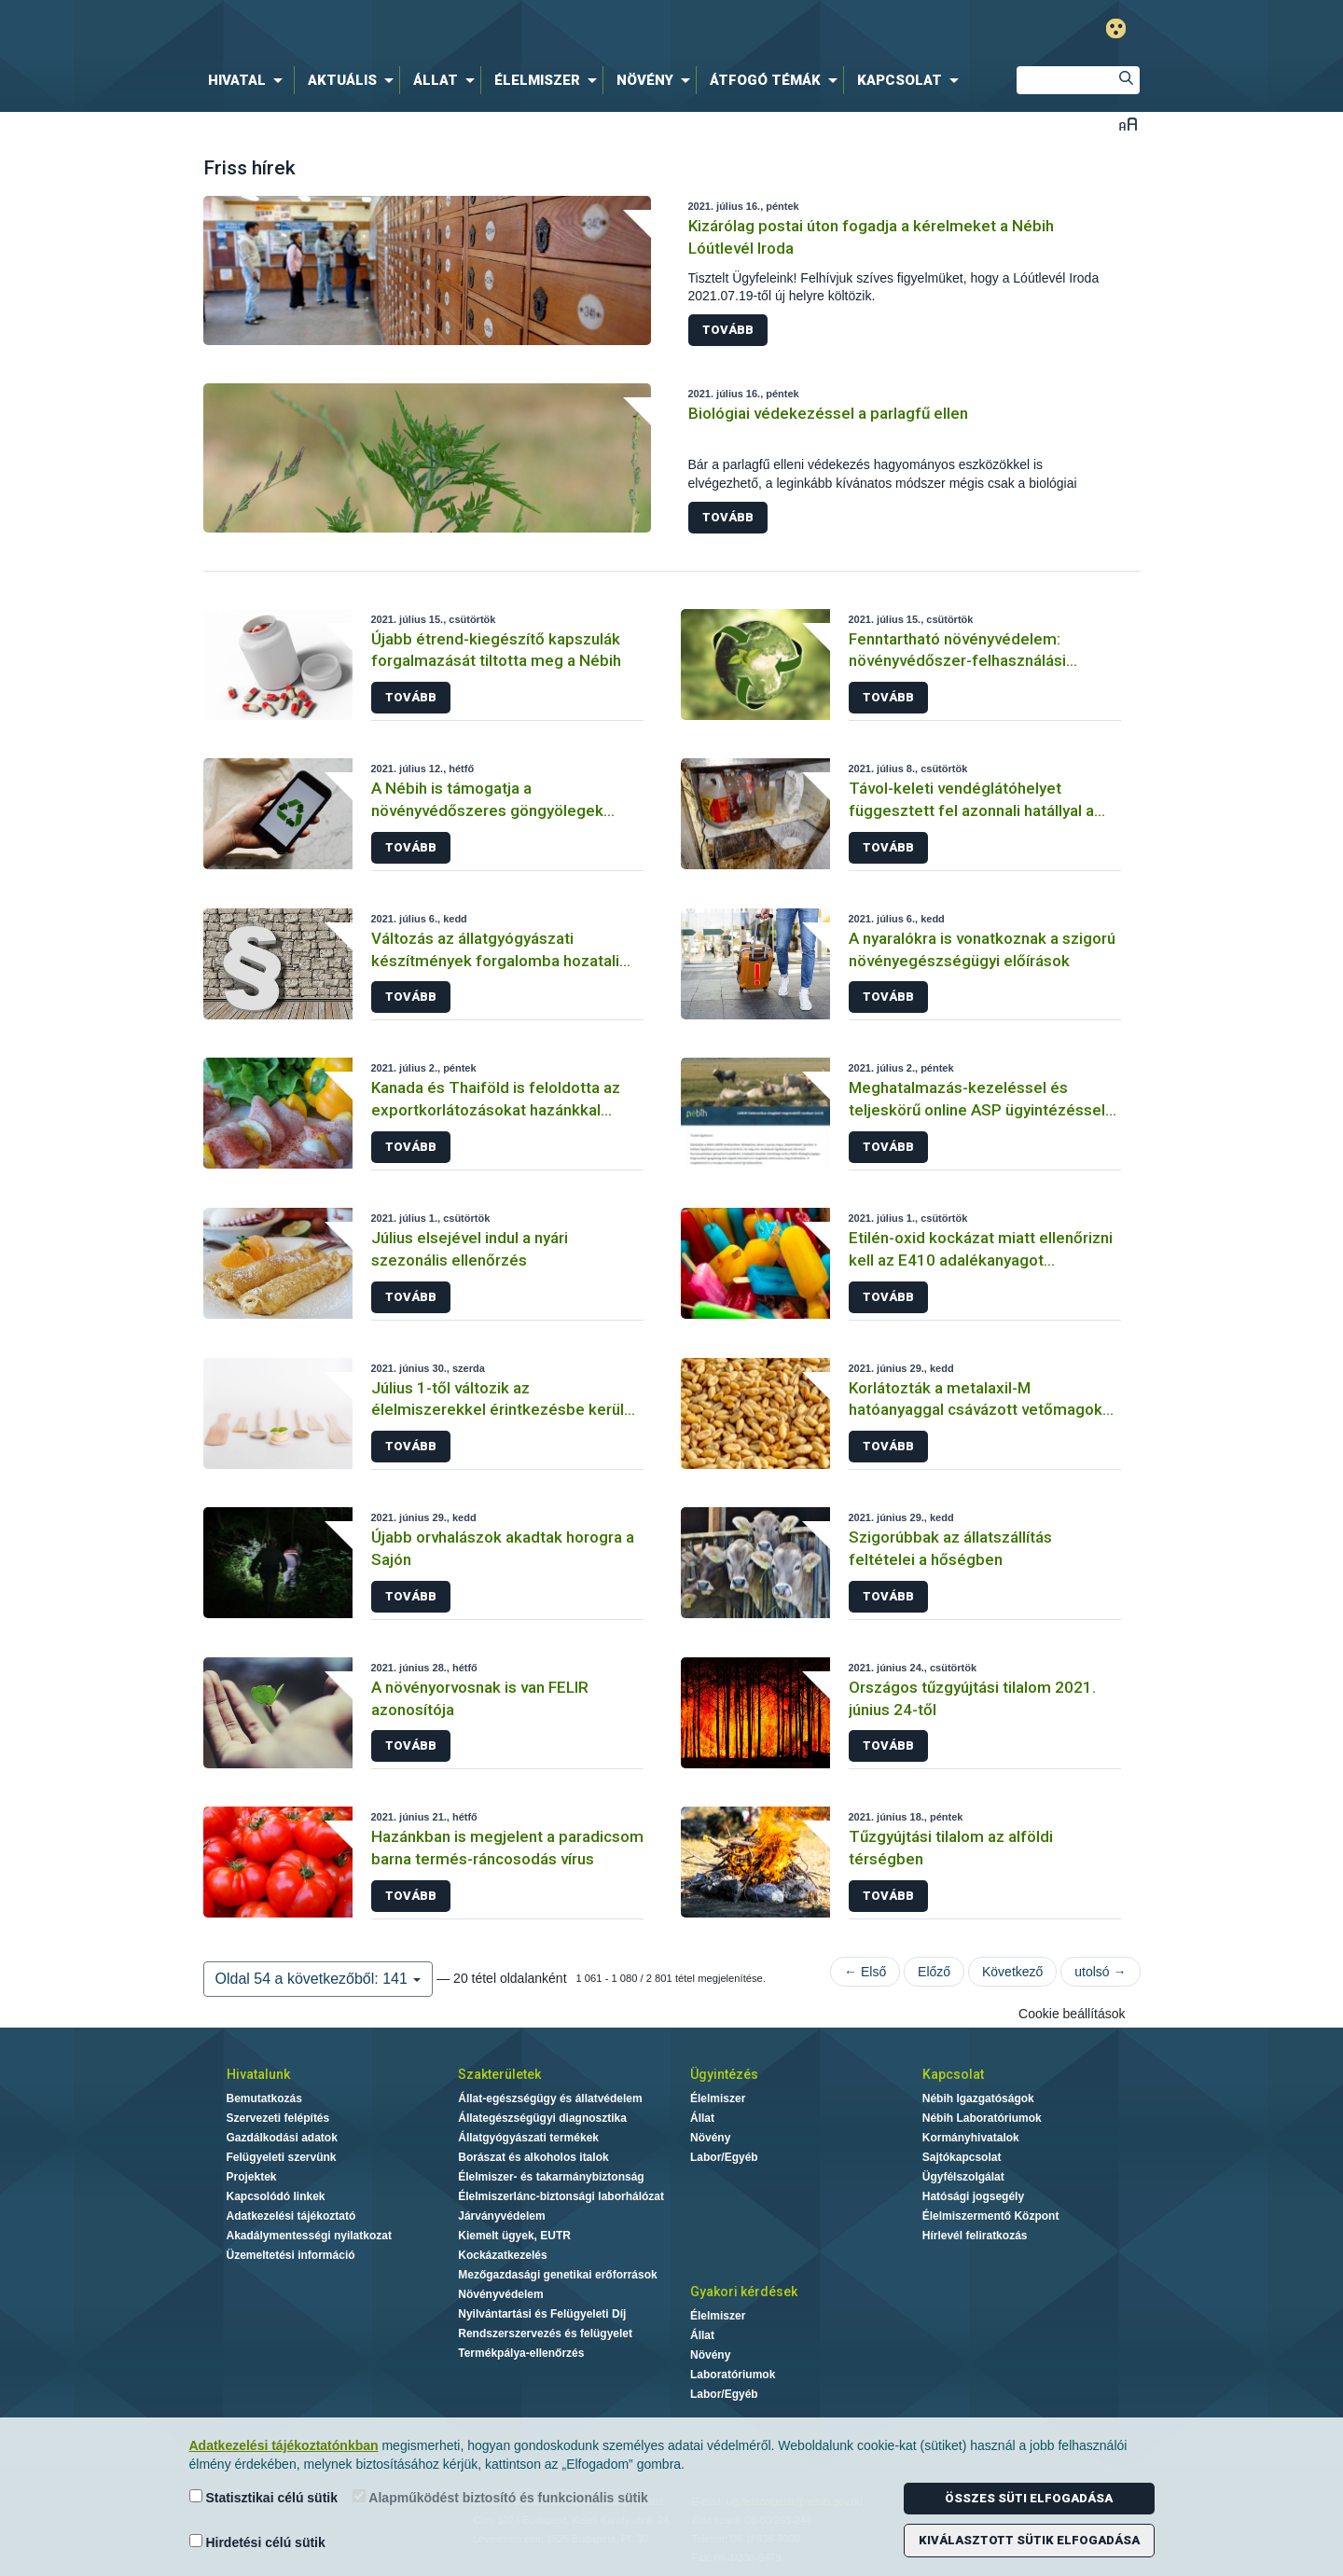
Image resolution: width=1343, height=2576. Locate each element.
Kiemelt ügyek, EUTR (514, 2235)
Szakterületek (499, 2074)
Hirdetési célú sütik (257, 2542)
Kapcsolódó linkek (276, 2196)
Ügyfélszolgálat (963, 2176)
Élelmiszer (717, 2098)
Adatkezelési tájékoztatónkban (284, 2445)
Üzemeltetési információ (291, 2255)
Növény (710, 2137)
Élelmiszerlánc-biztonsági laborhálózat (561, 2196)
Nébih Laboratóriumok (982, 2118)
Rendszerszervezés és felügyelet (545, 2333)
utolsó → (1100, 1971)
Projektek (252, 2176)
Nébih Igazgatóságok (978, 2098)
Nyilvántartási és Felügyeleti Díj (542, 2313)
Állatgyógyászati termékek (528, 2137)
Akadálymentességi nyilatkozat (309, 2235)
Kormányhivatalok (970, 2137)
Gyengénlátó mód (1116, 28)
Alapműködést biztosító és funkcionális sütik (500, 2497)
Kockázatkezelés (502, 2255)
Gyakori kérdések (743, 2291)
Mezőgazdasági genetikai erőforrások (557, 2274)
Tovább (728, 330)
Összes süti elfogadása (1029, 2498)
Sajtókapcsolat (962, 2157)
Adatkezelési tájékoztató (291, 2216)
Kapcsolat (953, 2074)
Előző (934, 1971)
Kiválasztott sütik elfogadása (1029, 2540)
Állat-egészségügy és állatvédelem (550, 2098)
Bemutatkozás (264, 2098)
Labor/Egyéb (724, 2157)
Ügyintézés (724, 2074)
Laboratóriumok (732, 2374)
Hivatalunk (258, 2074)
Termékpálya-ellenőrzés (521, 2353)
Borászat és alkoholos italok (533, 2157)
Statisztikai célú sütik (264, 2497)
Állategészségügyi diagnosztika (542, 2118)
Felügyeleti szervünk (282, 2157)
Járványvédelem (501, 2216)
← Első (865, 1971)
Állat (702, 2118)
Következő (1012, 1971)
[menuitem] (249, 80)
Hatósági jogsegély (973, 2196)
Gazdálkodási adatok (282, 2137)
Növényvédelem (500, 2294)
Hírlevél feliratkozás (975, 2235)
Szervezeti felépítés (278, 2118)
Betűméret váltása (1128, 123)
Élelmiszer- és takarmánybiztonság (551, 2176)
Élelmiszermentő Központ (990, 2216)
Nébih (472, 29)
